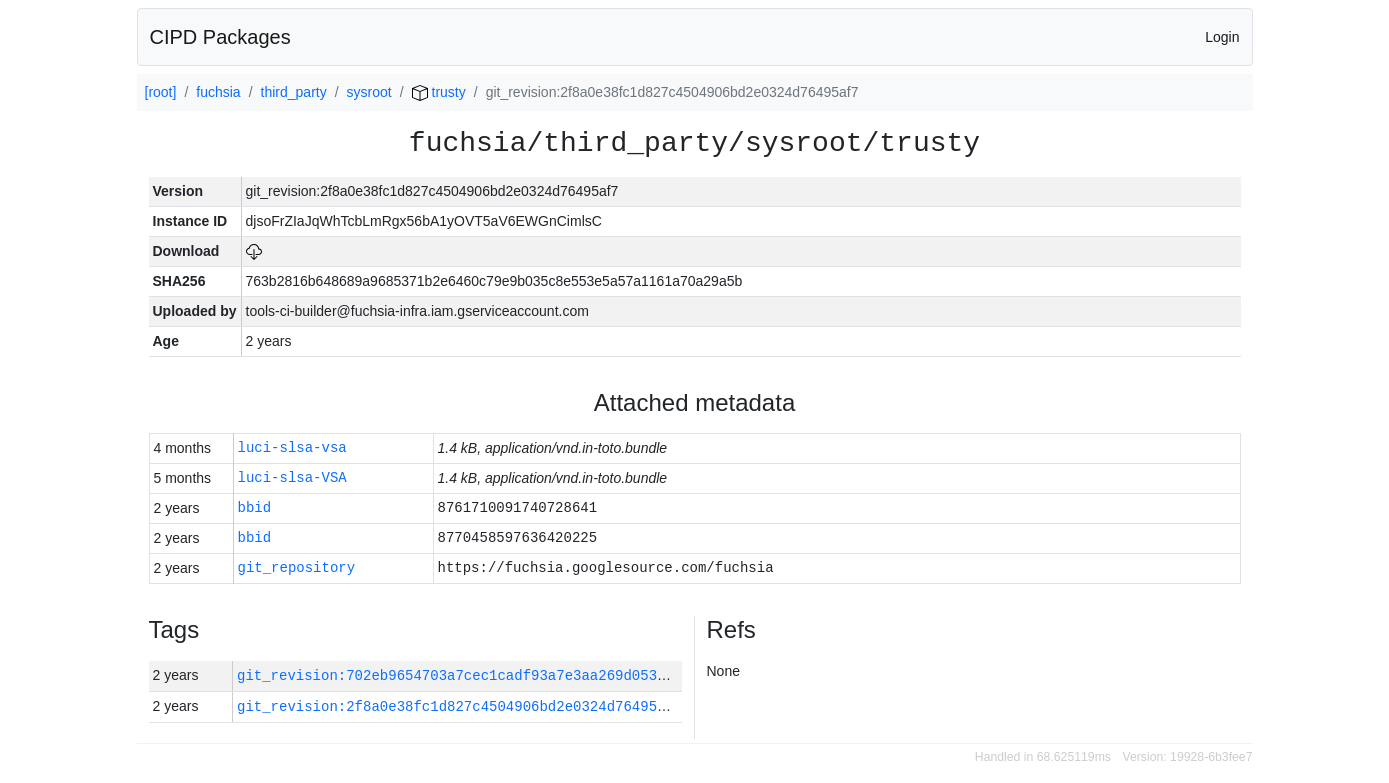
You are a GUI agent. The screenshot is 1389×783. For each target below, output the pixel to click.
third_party (294, 92)
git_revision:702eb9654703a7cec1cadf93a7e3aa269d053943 (459, 675)
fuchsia (218, 92)
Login (1222, 37)
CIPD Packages (220, 37)
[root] (161, 92)
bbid (255, 508)
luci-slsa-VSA (292, 478)
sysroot (369, 92)
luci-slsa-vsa (292, 448)
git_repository (297, 568)
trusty (439, 92)
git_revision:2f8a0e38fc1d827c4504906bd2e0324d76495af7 (459, 706)
